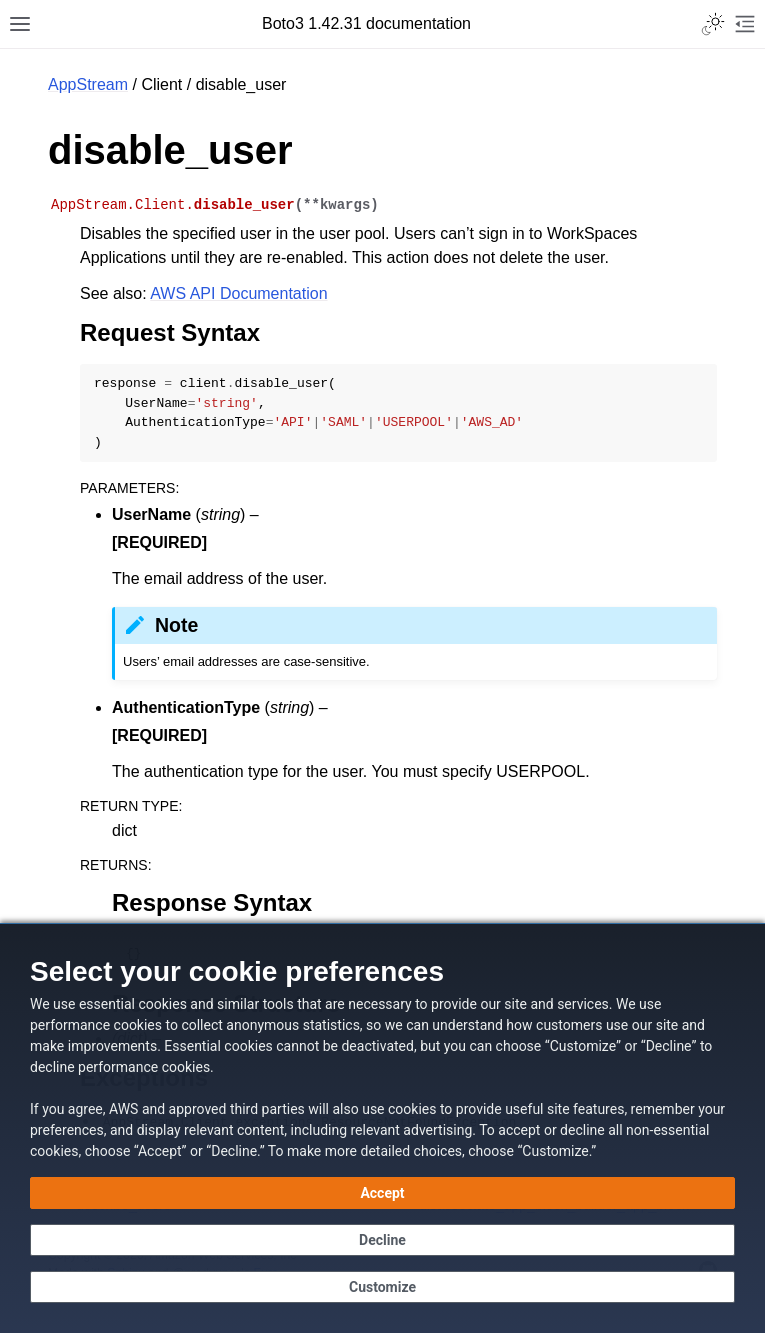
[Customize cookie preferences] (382, 1287)
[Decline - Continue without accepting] (382, 1240)
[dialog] (382, 1128)
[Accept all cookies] (382, 1193)
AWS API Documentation (238, 293)
